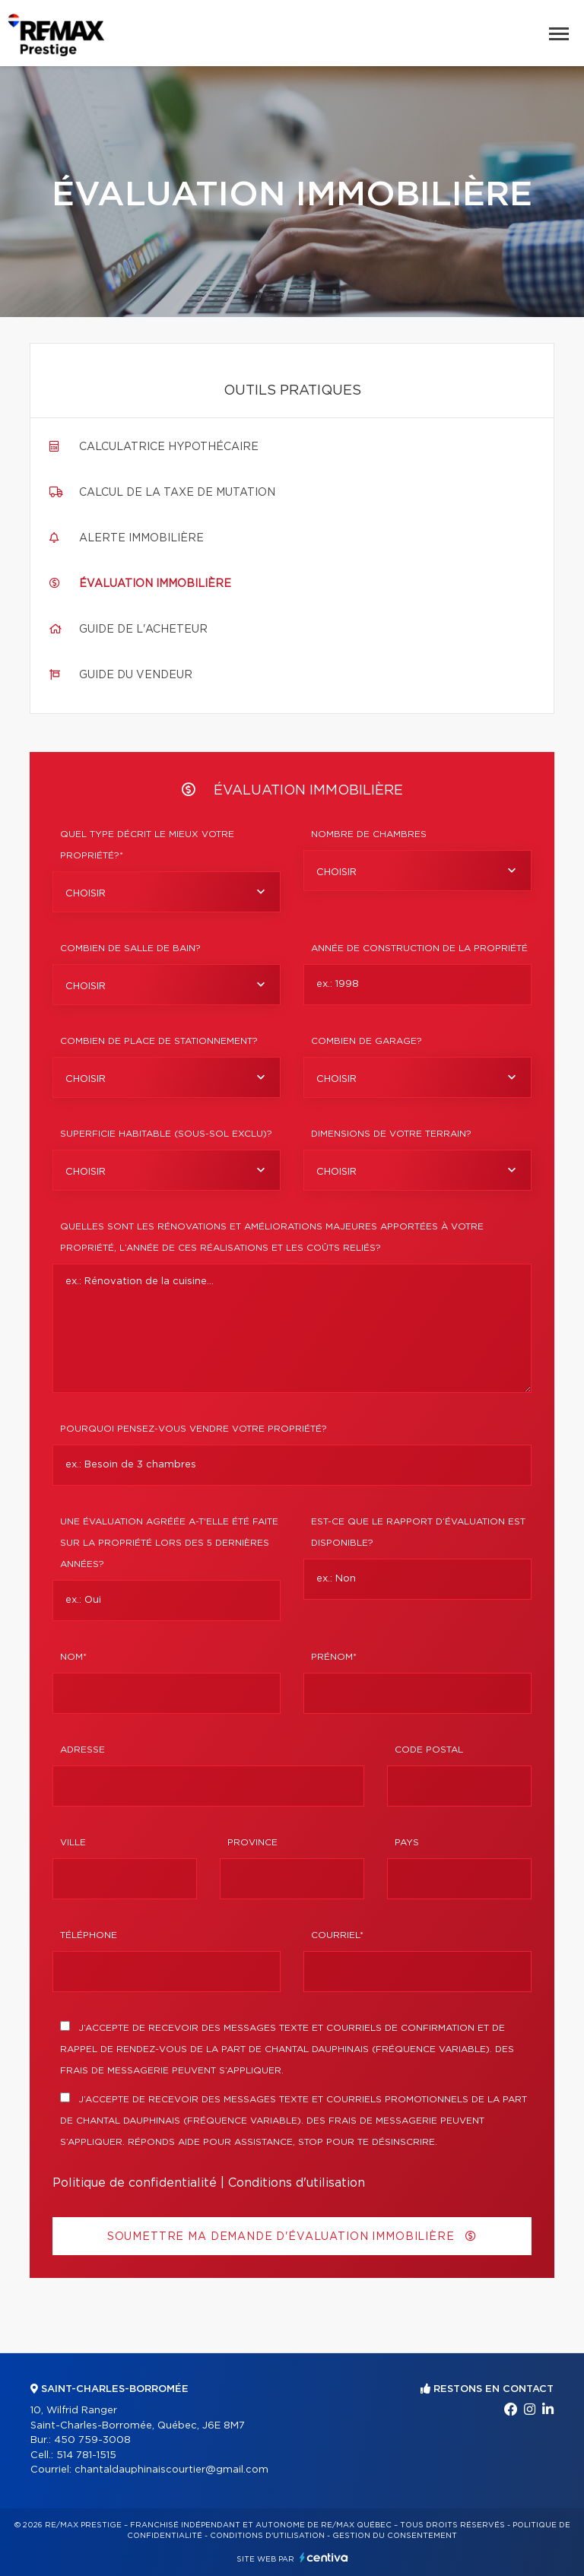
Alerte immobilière (141, 538)
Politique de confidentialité (134, 2183)
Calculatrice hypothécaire (169, 447)
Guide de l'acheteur (143, 629)
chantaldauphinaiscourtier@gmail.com (171, 2470)
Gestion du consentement (394, 2536)
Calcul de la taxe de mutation (177, 492)
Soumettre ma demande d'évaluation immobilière (292, 2236)
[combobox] (166, 891)
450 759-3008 (92, 2440)
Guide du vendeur (135, 675)
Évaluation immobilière (155, 584)
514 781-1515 (86, 2455)
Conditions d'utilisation (296, 2183)
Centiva (324, 2557)
